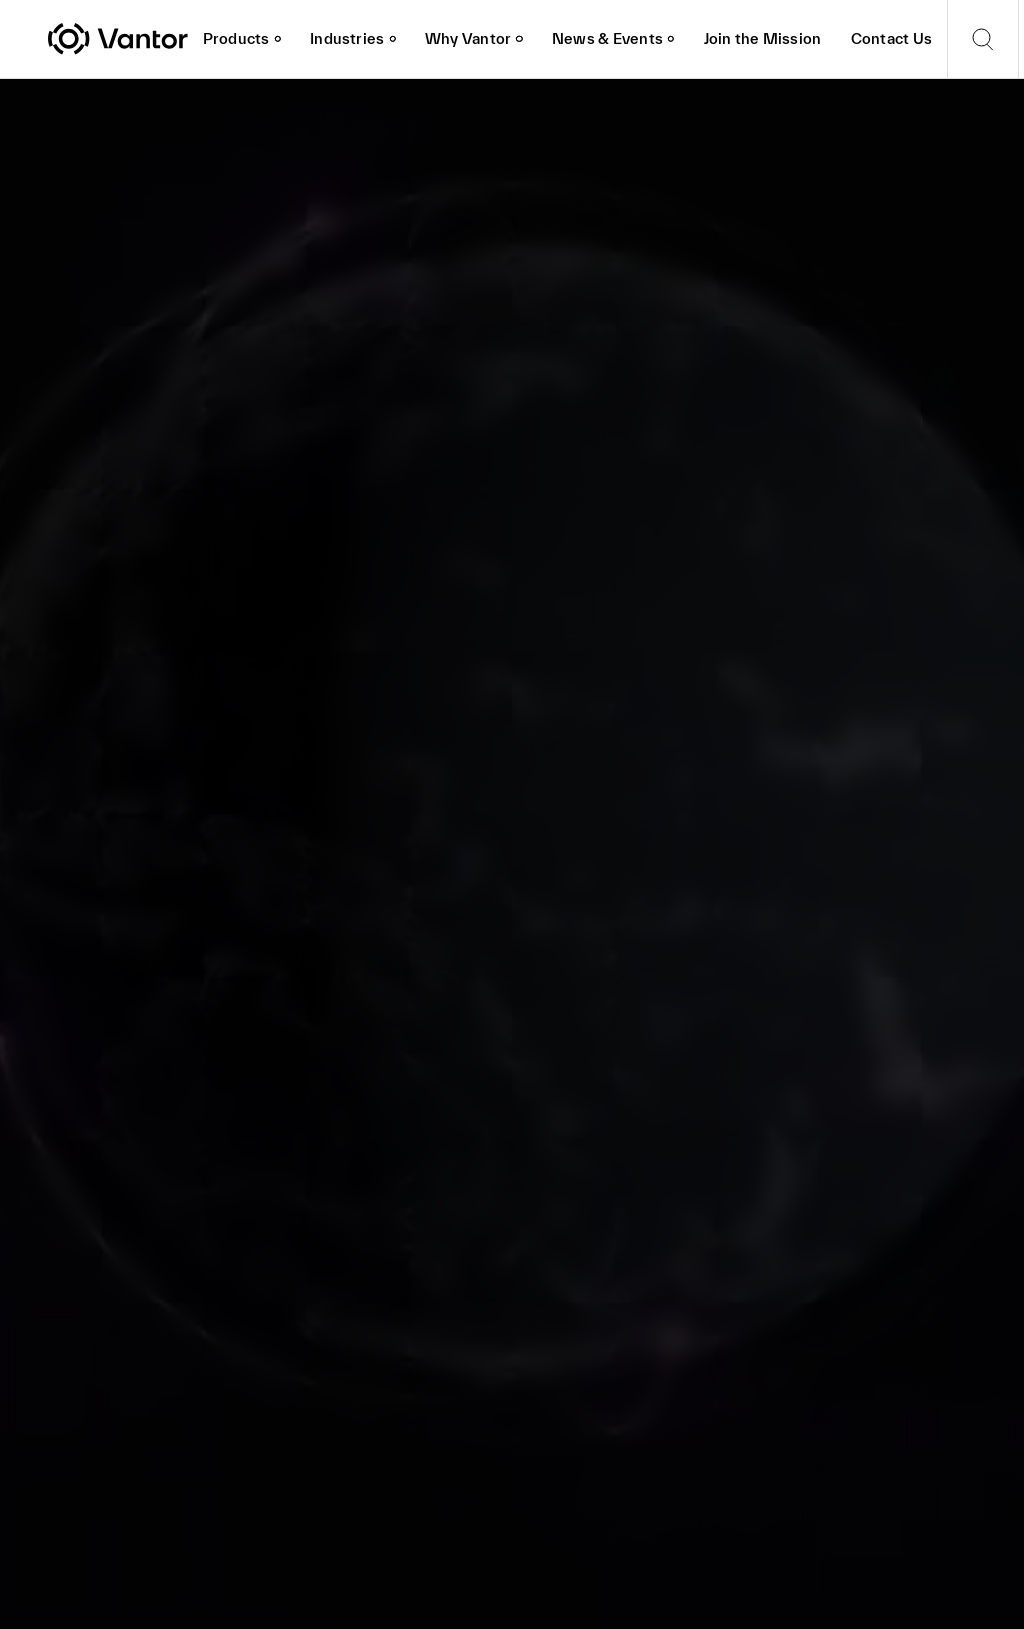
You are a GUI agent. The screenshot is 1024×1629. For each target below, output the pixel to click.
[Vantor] (118, 39)
